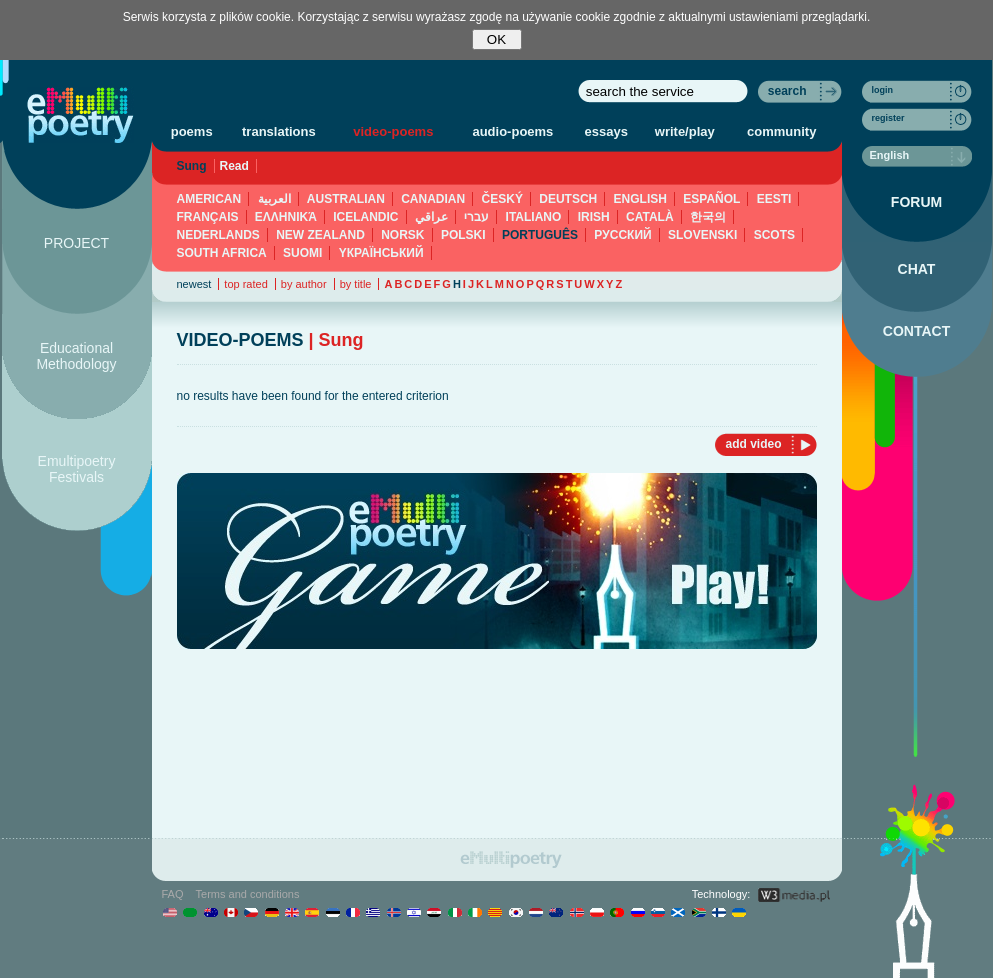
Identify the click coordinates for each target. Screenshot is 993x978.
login (883, 90)
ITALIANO (534, 217)
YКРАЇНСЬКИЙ (381, 253)
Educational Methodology (76, 356)
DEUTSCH (568, 199)
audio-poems (512, 131)
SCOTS (774, 235)
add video (753, 444)
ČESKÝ (502, 199)
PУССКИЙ (622, 235)
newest (194, 284)
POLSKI (463, 235)
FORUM (916, 202)
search (787, 91)
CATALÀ (650, 217)
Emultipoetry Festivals (77, 469)
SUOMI (302, 253)
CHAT (917, 269)
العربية (274, 199)
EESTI (774, 199)
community (781, 131)
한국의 (708, 217)
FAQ (173, 894)
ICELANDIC (365, 217)
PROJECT (76, 243)
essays (606, 131)
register (888, 118)
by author (304, 284)
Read (234, 166)
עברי (476, 217)
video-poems (393, 131)
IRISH (594, 217)
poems (192, 131)
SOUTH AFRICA (222, 253)
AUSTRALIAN (346, 199)
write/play (685, 131)
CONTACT (916, 331)
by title (356, 284)
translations (279, 131)
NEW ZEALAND (320, 235)
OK (496, 39)
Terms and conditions (248, 894)
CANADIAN (433, 199)
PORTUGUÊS (540, 235)
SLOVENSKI (702, 235)
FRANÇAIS (208, 217)
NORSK (402, 235)
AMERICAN (209, 199)
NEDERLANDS (218, 235)
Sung (192, 166)
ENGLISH (640, 199)
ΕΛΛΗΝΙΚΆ (286, 217)
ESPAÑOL (711, 199)
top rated (245, 284)
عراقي (431, 217)
